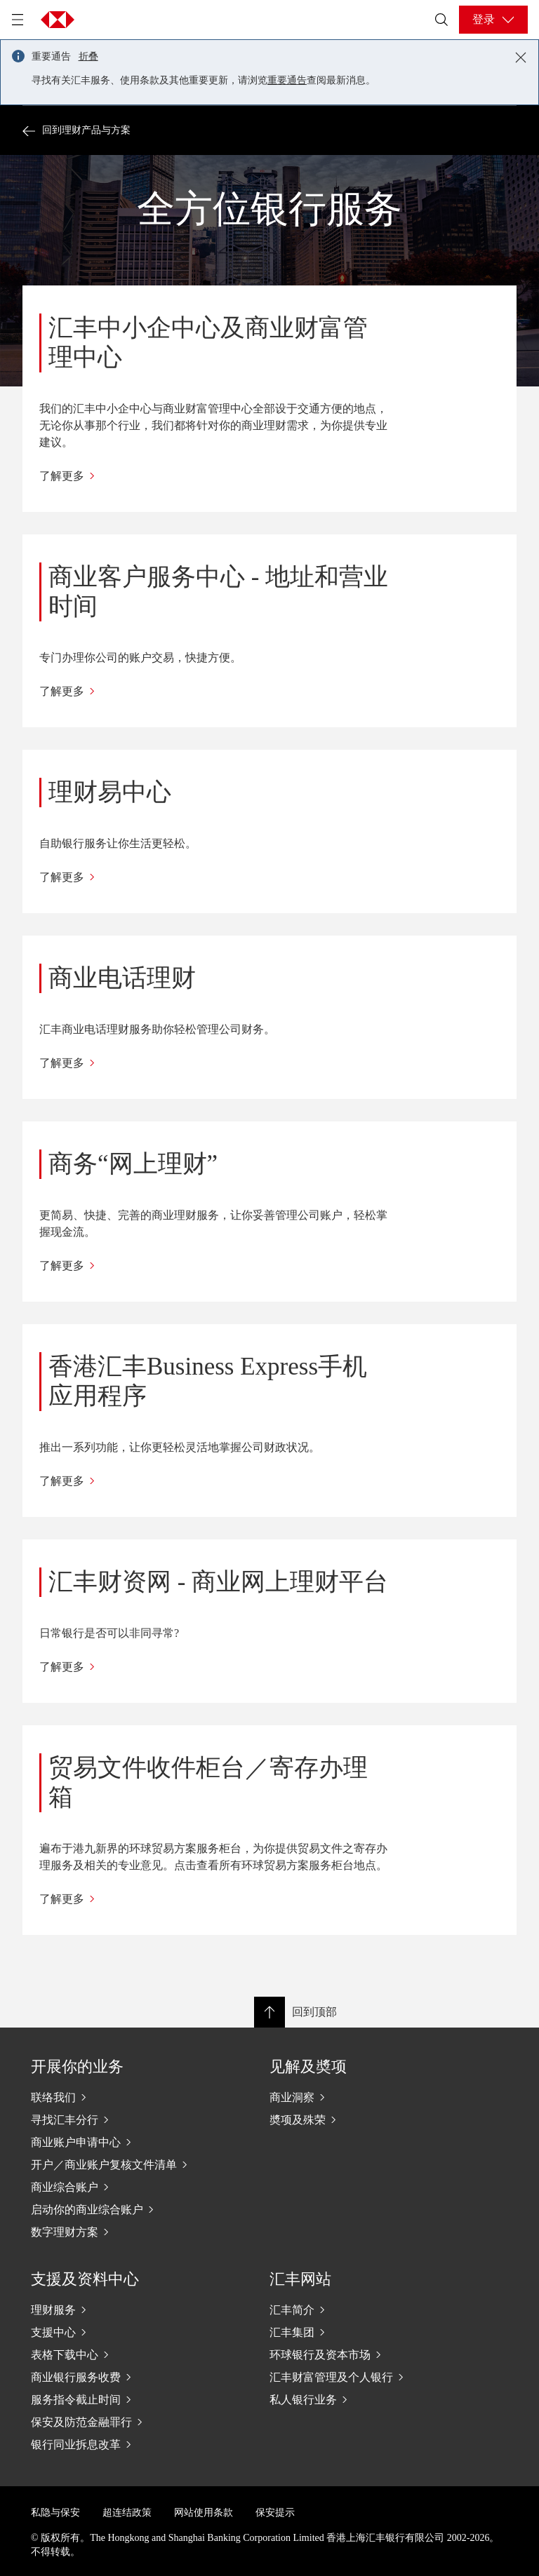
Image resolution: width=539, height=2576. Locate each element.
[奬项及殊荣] (361, 2119)
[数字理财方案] (122, 2231)
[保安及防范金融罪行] (122, 2421)
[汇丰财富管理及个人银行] (361, 2376)
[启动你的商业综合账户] (122, 2209)
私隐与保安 (55, 2512)
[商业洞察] (361, 2097)
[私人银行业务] (361, 2399)
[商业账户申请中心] (122, 2141)
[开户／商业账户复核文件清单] (122, 2164)
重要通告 (287, 80)
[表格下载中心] (122, 2354)
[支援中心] (122, 2332)
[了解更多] (213, 476)
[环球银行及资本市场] (361, 2354)
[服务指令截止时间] (122, 2399)
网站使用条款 (203, 2512)
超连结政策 (127, 2512)
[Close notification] (521, 57)
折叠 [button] (88, 56)
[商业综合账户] (122, 2186)
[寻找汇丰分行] (122, 2119)
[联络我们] (122, 2097)
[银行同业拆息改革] (122, 2444)
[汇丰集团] (361, 2332)
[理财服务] (122, 2309)
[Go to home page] (57, 19)
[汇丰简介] (361, 2309)
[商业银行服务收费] (122, 2376)
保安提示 (275, 2512)
